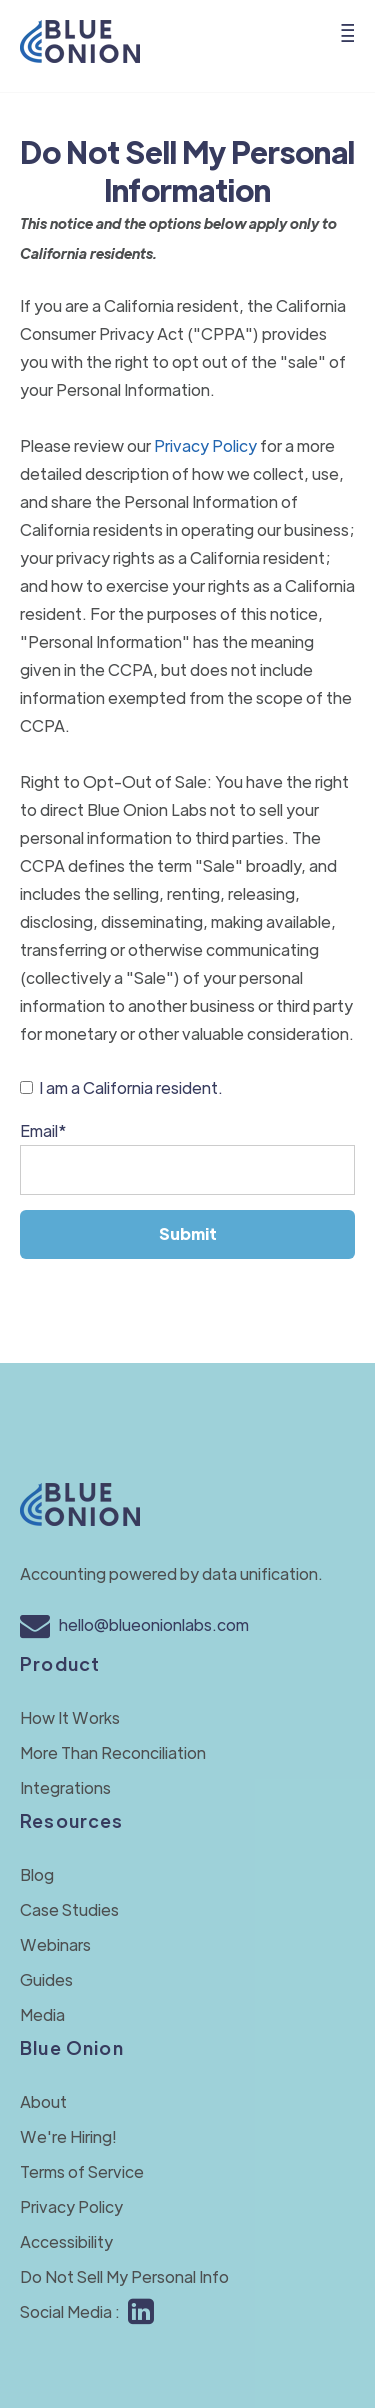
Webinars (55, 1944)
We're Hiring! (68, 2136)
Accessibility (66, 2241)
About (43, 2101)
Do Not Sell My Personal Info (124, 2276)
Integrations (65, 1787)
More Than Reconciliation (113, 1752)
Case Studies (69, 1909)
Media (42, 2014)
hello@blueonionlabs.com (134, 1625)
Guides (46, 1979)
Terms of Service (82, 2171)
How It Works (70, 1717)
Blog (37, 1874)
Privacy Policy (205, 445)
